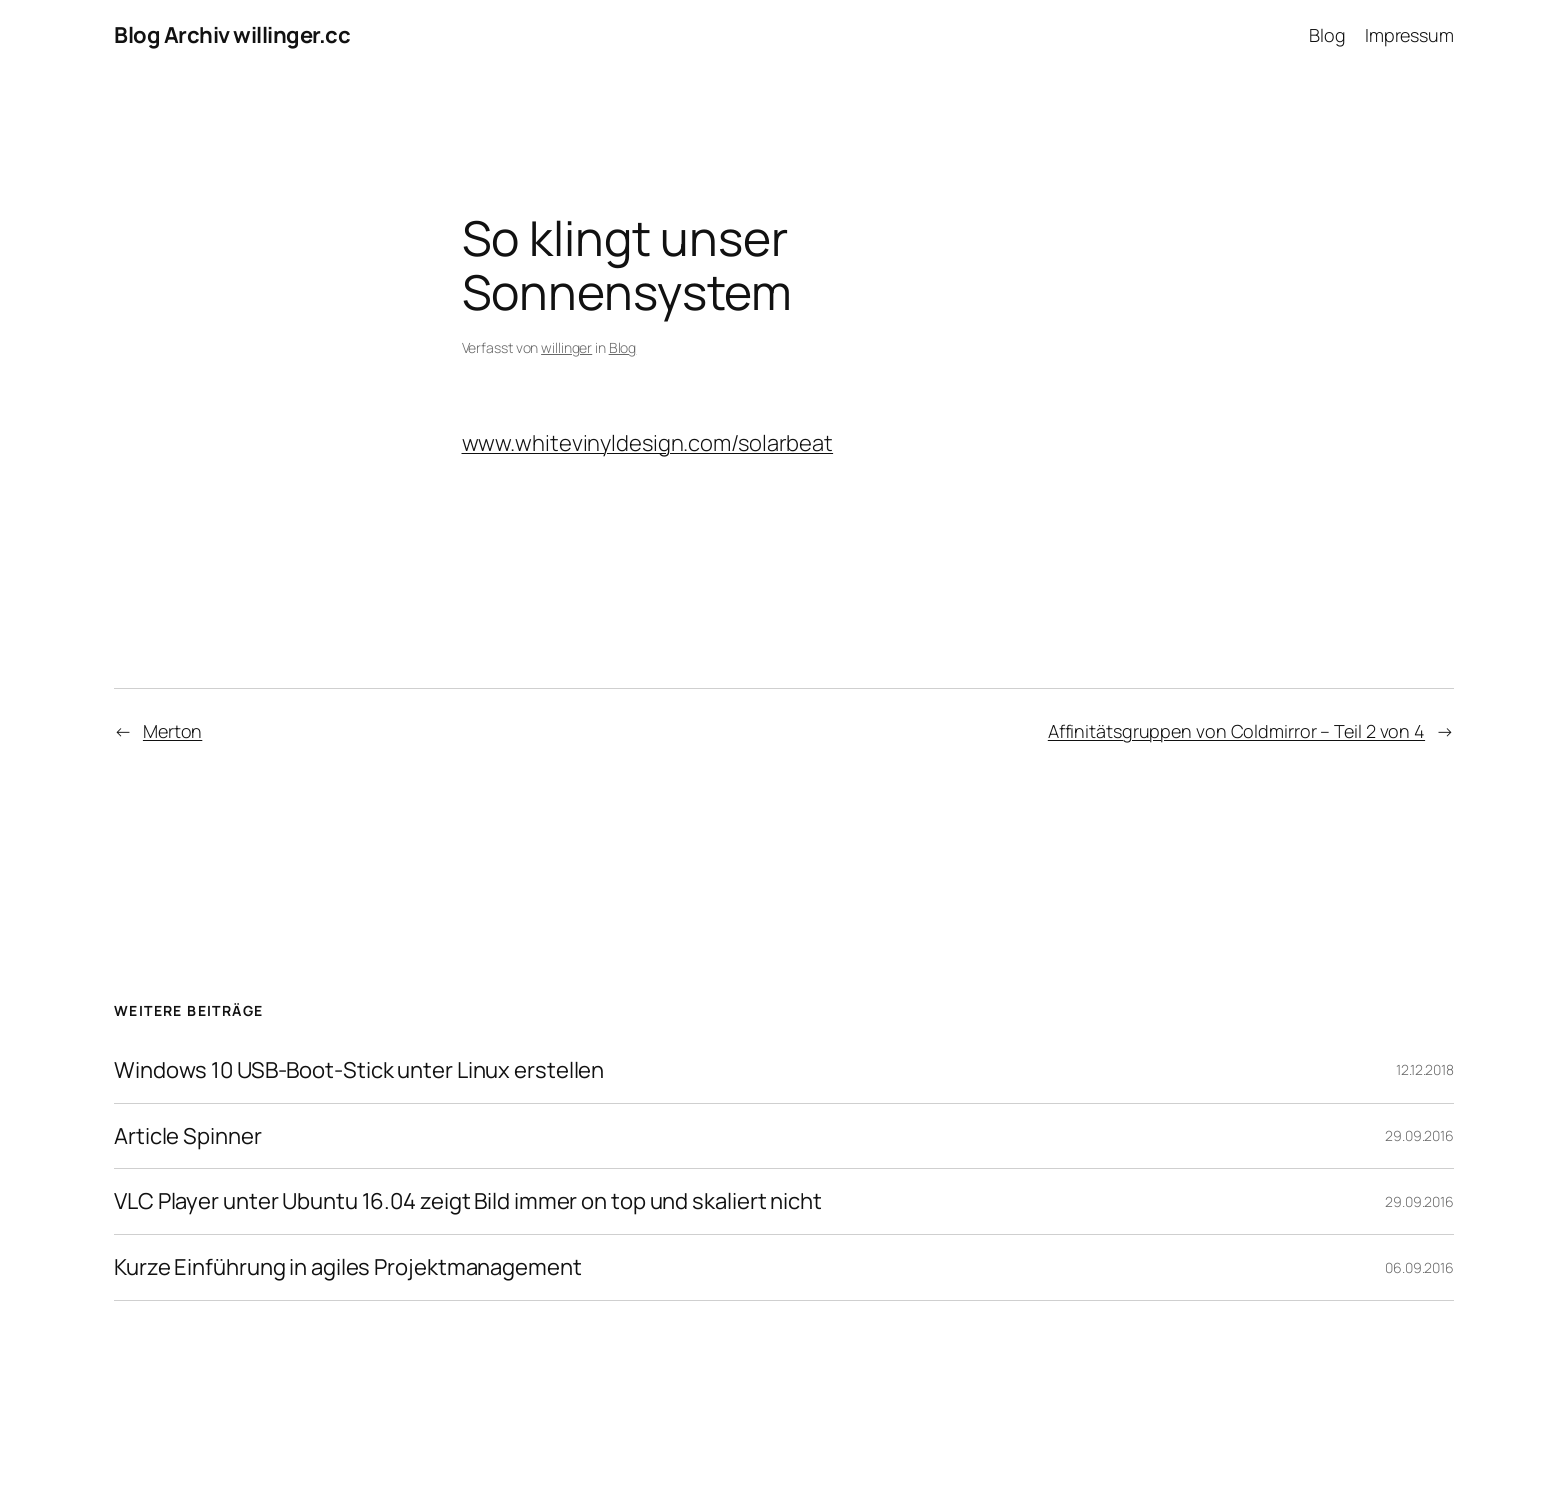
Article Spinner (188, 1136)
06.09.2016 (1419, 1267)
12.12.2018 (1425, 1069)
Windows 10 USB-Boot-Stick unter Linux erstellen (359, 1070)
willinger (566, 347)
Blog (623, 347)
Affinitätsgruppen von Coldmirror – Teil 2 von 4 (1236, 731)
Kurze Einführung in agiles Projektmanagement (348, 1267)
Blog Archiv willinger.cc (232, 35)
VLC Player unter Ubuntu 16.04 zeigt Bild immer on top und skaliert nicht (468, 1201)
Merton (172, 731)
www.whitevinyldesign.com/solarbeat (648, 443)
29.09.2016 (1419, 1135)
